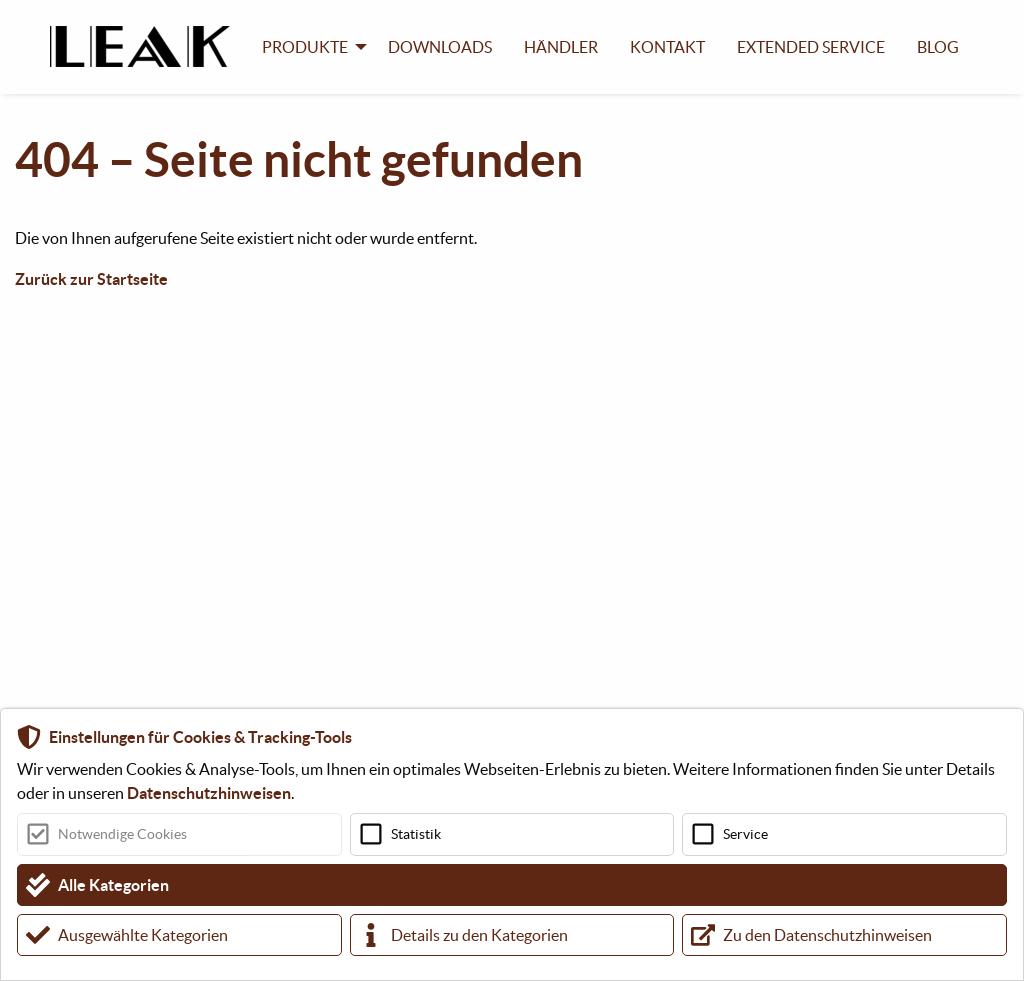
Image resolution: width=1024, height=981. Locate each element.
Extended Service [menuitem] (811, 47)
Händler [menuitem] (561, 47)
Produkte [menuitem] (305, 47)
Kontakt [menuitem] (667, 47)
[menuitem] (148, 46)
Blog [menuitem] (938, 47)
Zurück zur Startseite (91, 279)
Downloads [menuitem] (440, 47)
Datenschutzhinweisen (209, 793)
